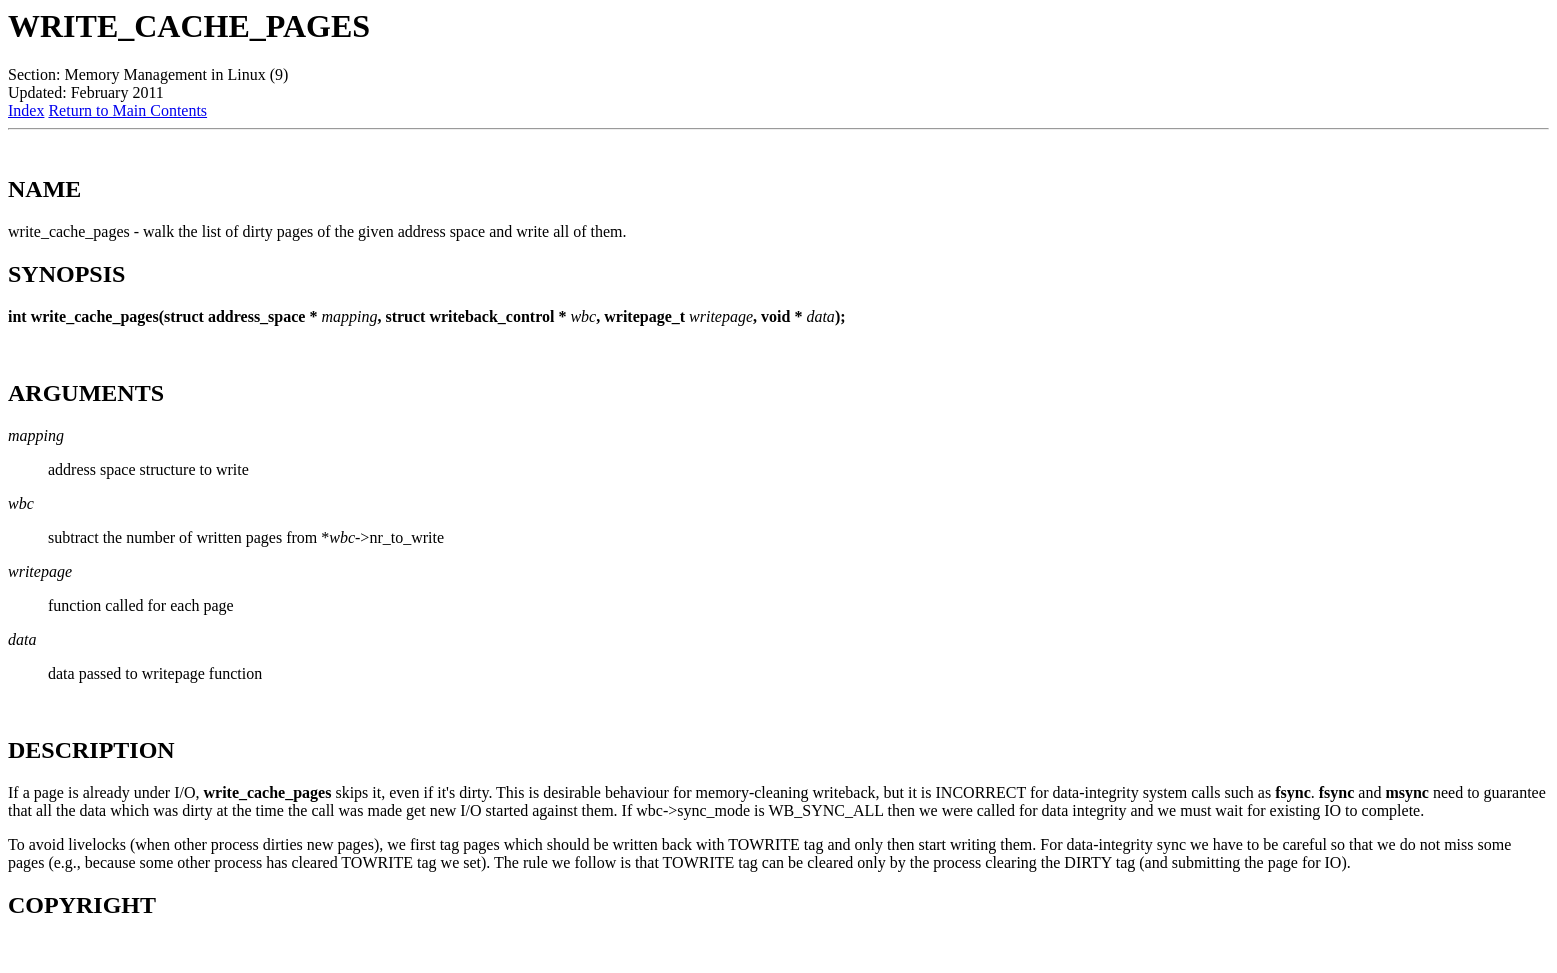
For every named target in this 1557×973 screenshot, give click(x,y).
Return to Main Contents (127, 110)
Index (26, 110)
